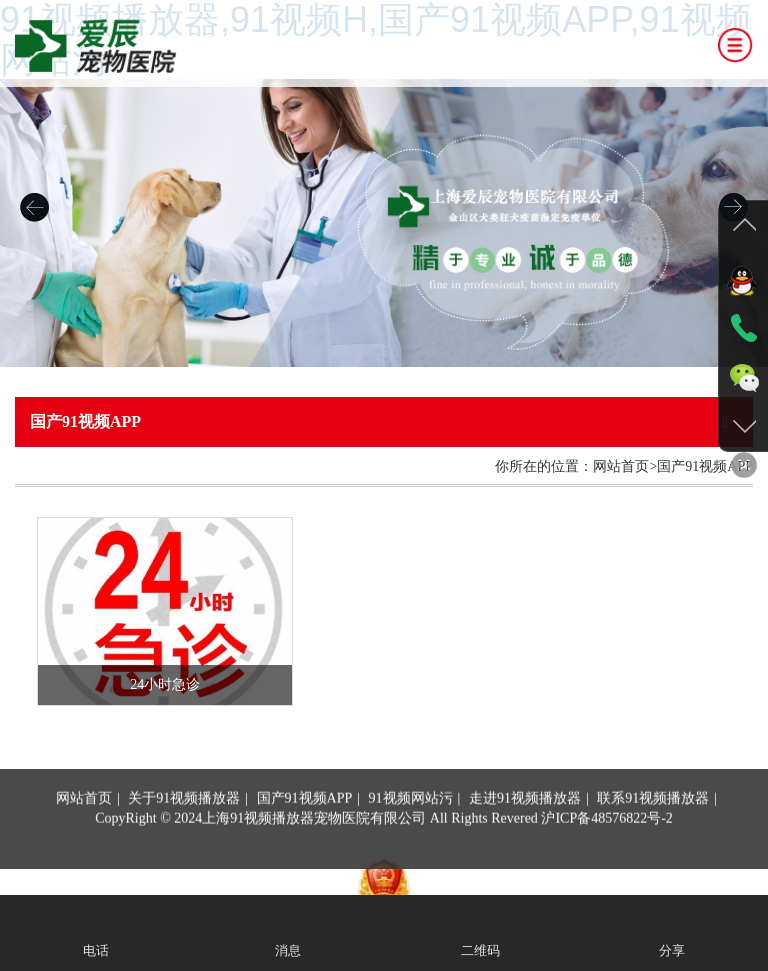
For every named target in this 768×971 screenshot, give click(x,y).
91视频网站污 (411, 845)
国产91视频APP (305, 845)
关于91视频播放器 (184, 845)
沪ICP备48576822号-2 (606, 865)
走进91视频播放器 (525, 845)
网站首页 (84, 845)
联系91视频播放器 (653, 845)
